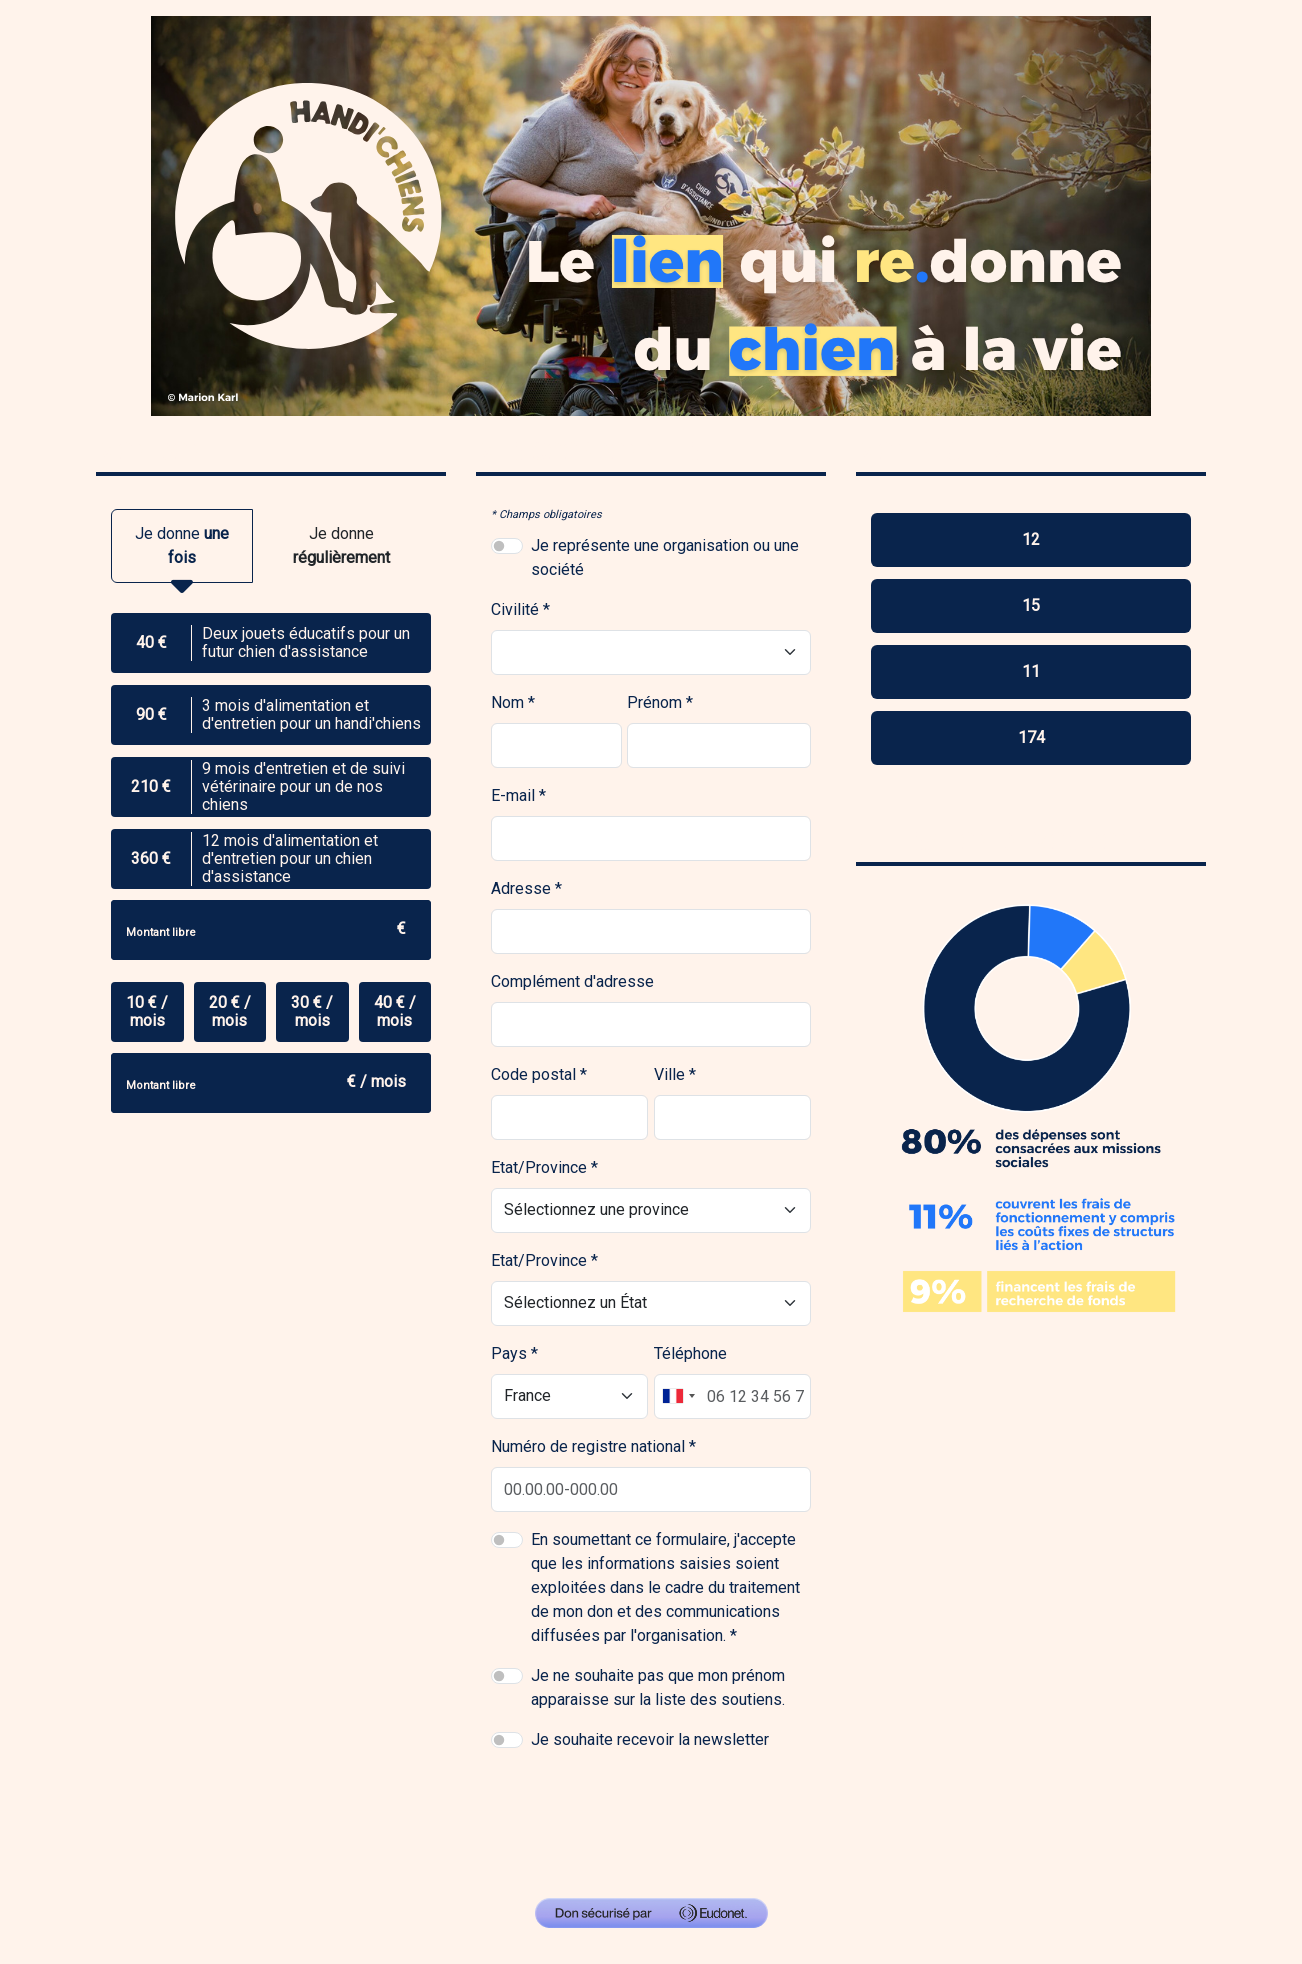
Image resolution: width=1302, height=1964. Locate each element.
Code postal (533, 1074)
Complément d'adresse (572, 981)
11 (1031, 671)
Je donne (182, 553)
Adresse (521, 888)
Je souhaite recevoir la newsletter (650, 1739)
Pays (509, 1353)
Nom (507, 702)
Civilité (515, 609)
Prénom (654, 702)
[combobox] (678, 1396)
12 (1031, 539)
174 (1031, 737)
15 (1031, 605)
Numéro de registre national (588, 1446)
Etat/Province (539, 1167)
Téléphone (690, 1353)
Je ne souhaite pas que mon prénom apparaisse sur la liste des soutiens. (658, 1687)
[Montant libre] (271, 930)
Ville (669, 1074)
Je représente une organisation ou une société (665, 557)
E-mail (513, 795)
